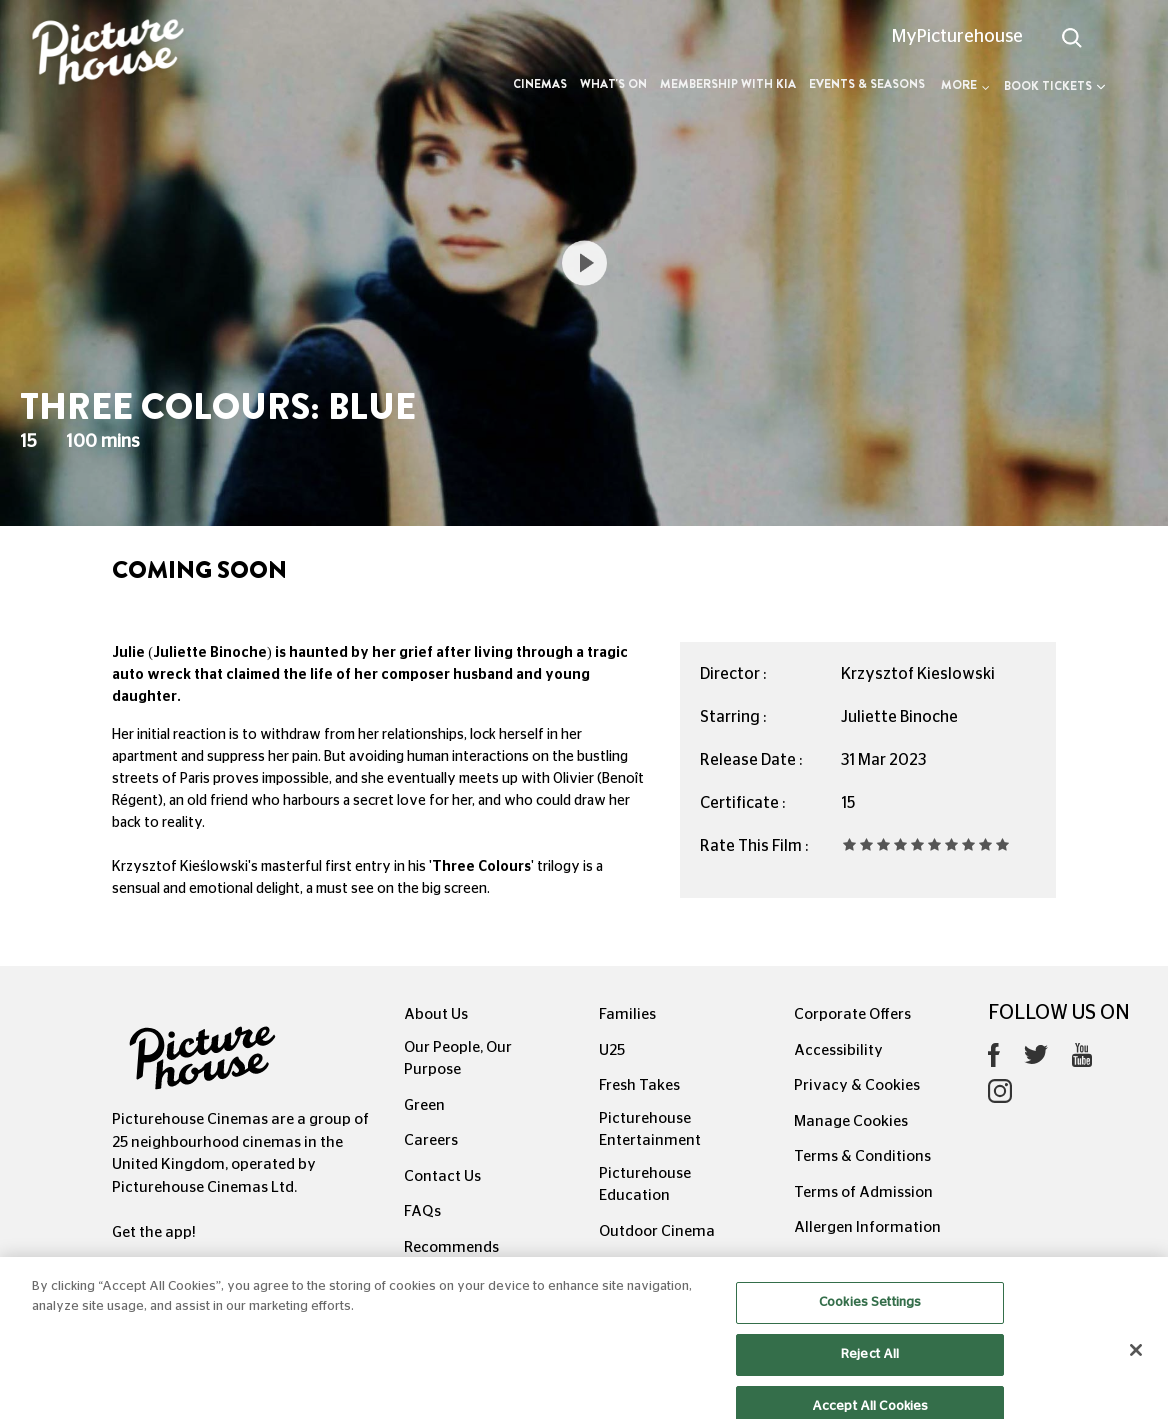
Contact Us (442, 1176)
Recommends (451, 1247)
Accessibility (838, 1050)
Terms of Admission (863, 1192)
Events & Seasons (867, 84)
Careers (431, 1140)
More (965, 85)
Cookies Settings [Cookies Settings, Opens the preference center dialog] (870, 1317)
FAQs (422, 1211)
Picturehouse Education (645, 1185)
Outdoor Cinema (657, 1231)
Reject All (870, 1368)
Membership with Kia (728, 84)
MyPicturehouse (957, 37)
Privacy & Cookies (857, 1085)
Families (627, 1014)
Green (424, 1105)
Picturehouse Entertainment (650, 1130)
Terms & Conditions (862, 1156)
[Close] (1136, 1365)
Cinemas (540, 84)
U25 (612, 1050)
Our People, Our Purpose (458, 1059)
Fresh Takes (639, 1085)
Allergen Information (867, 1227)
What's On (613, 84)
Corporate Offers (852, 1014)
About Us (436, 1014)
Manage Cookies (851, 1121)
